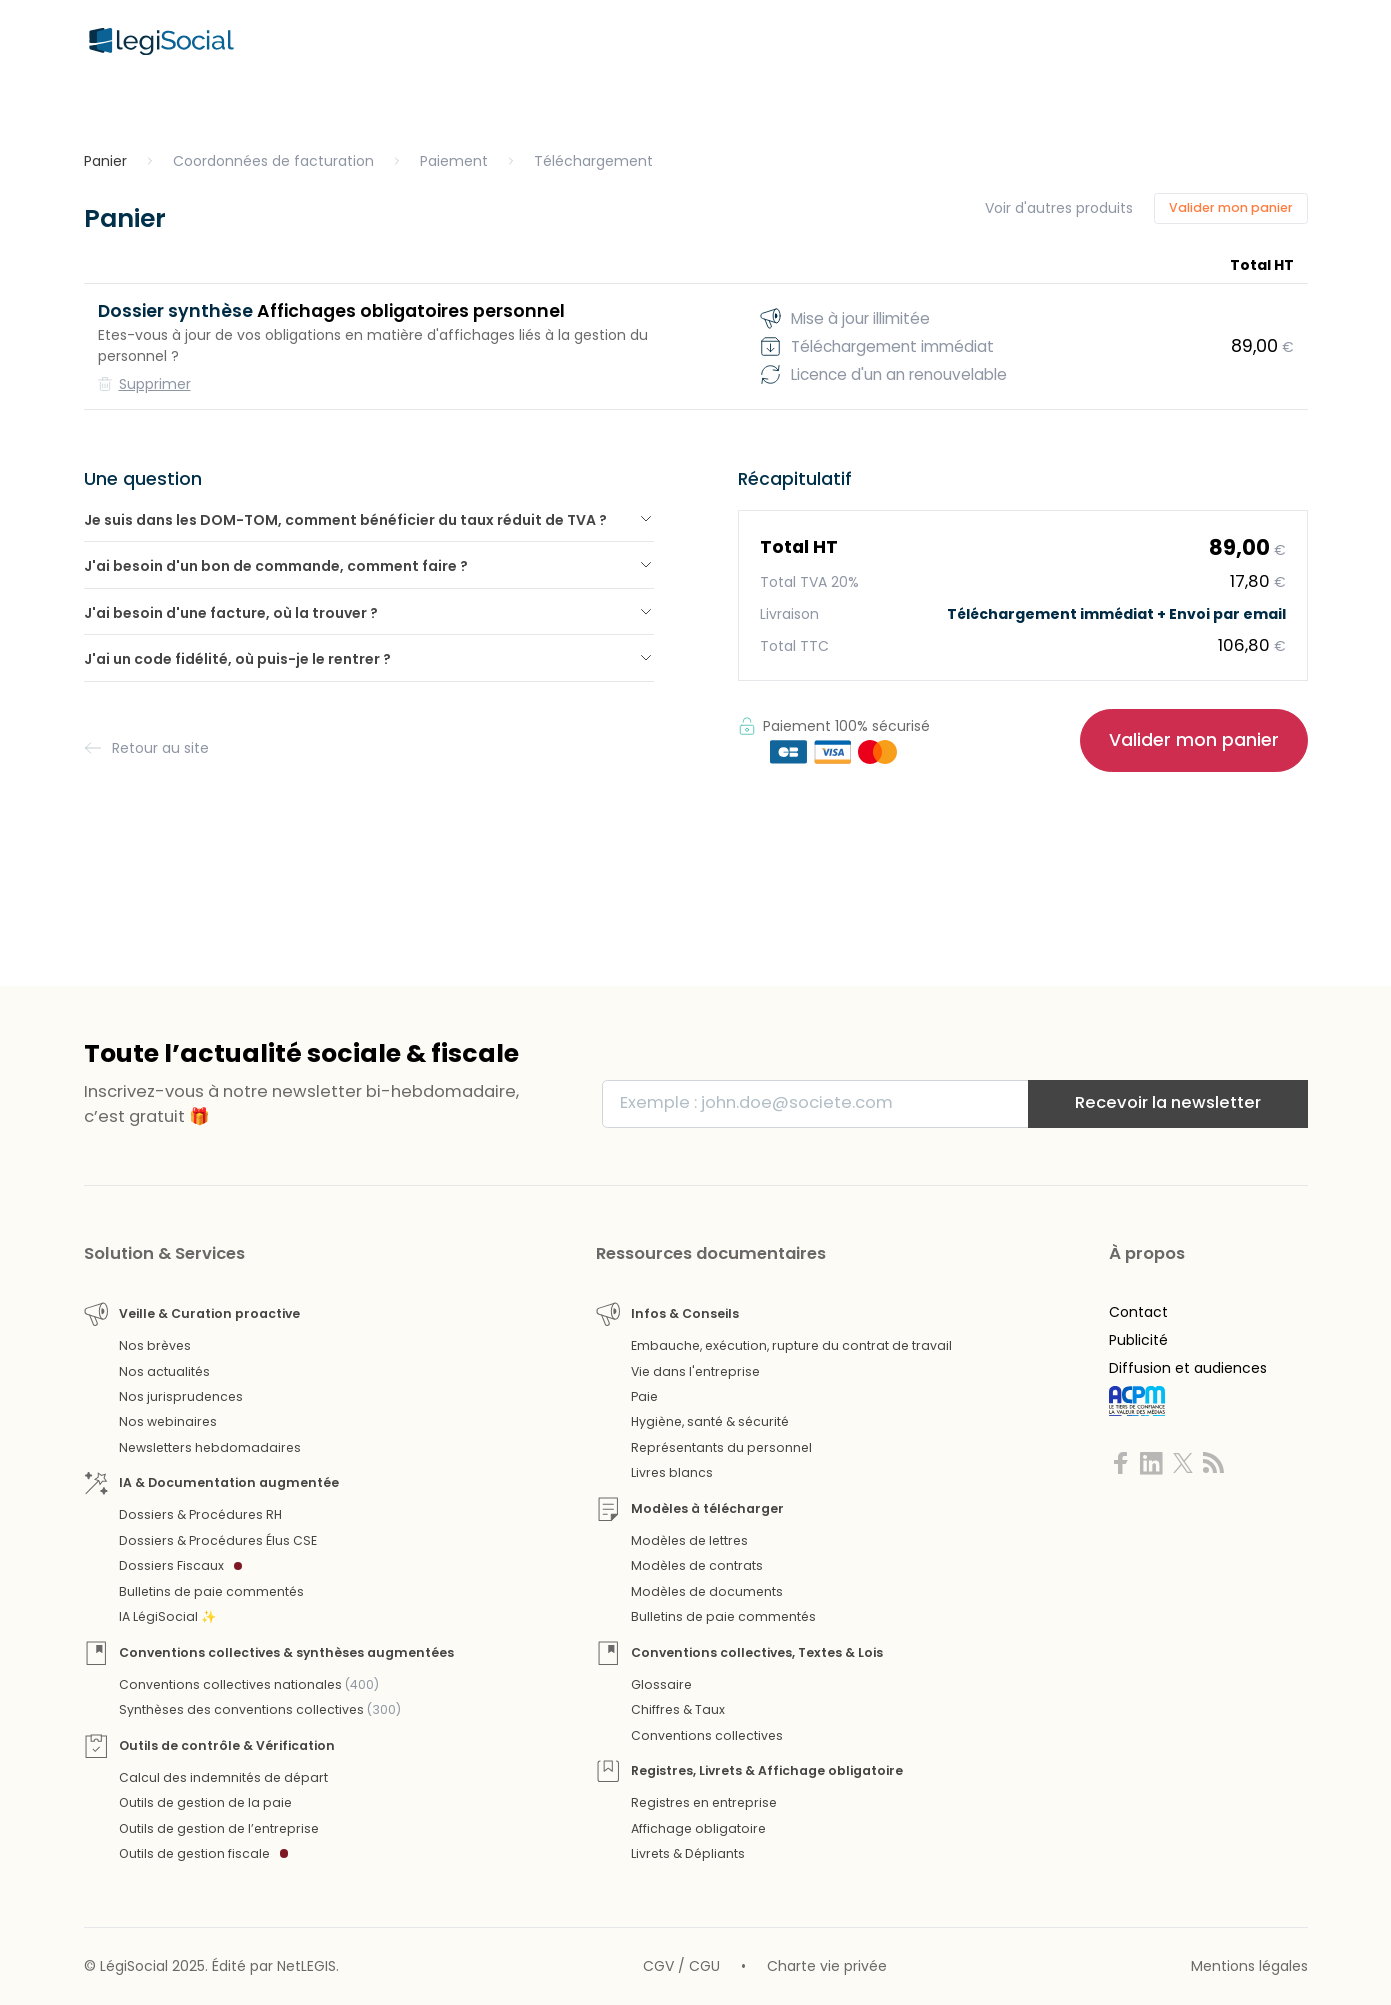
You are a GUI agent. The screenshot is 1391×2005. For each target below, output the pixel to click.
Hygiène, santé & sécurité (710, 1421)
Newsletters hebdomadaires (210, 1447)
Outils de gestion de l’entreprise (219, 1828)
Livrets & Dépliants (688, 1853)
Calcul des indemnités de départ (223, 1777)
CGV (658, 1966)
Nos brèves (155, 1345)
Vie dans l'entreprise (695, 1371)
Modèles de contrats (697, 1565)
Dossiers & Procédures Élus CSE (218, 1540)
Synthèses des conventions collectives (260, 1709)
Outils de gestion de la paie (205, 1802)
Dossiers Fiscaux (181, 1565)
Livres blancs (672, 1472)
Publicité (1138, 1340)
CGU (704, 1966)
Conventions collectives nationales (249, 1684)
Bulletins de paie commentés (211, 1591)
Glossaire (661, 1684)
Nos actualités (164, 1371)
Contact (1138, 1312)
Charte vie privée (827, 1966)
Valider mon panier (1231, 207)
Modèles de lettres (689, 1540)
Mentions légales (1249, 1966)
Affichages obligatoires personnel (331, 311)
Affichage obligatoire (698, 1828)
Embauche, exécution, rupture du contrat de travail (791, 1345)
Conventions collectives (707, 1735)
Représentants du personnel (721, 1447)
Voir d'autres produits (1059, 208)
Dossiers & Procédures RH (200, 1514)
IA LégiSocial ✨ (167, 1616)
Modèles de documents (707, 1591)
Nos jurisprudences (181, 1396)
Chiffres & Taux (678, 1709)
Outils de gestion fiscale (204, 1853)
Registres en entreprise (704, 1802)
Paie (644, 1396)
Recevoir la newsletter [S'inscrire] (1168, 1102)
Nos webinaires (168, 1421)
